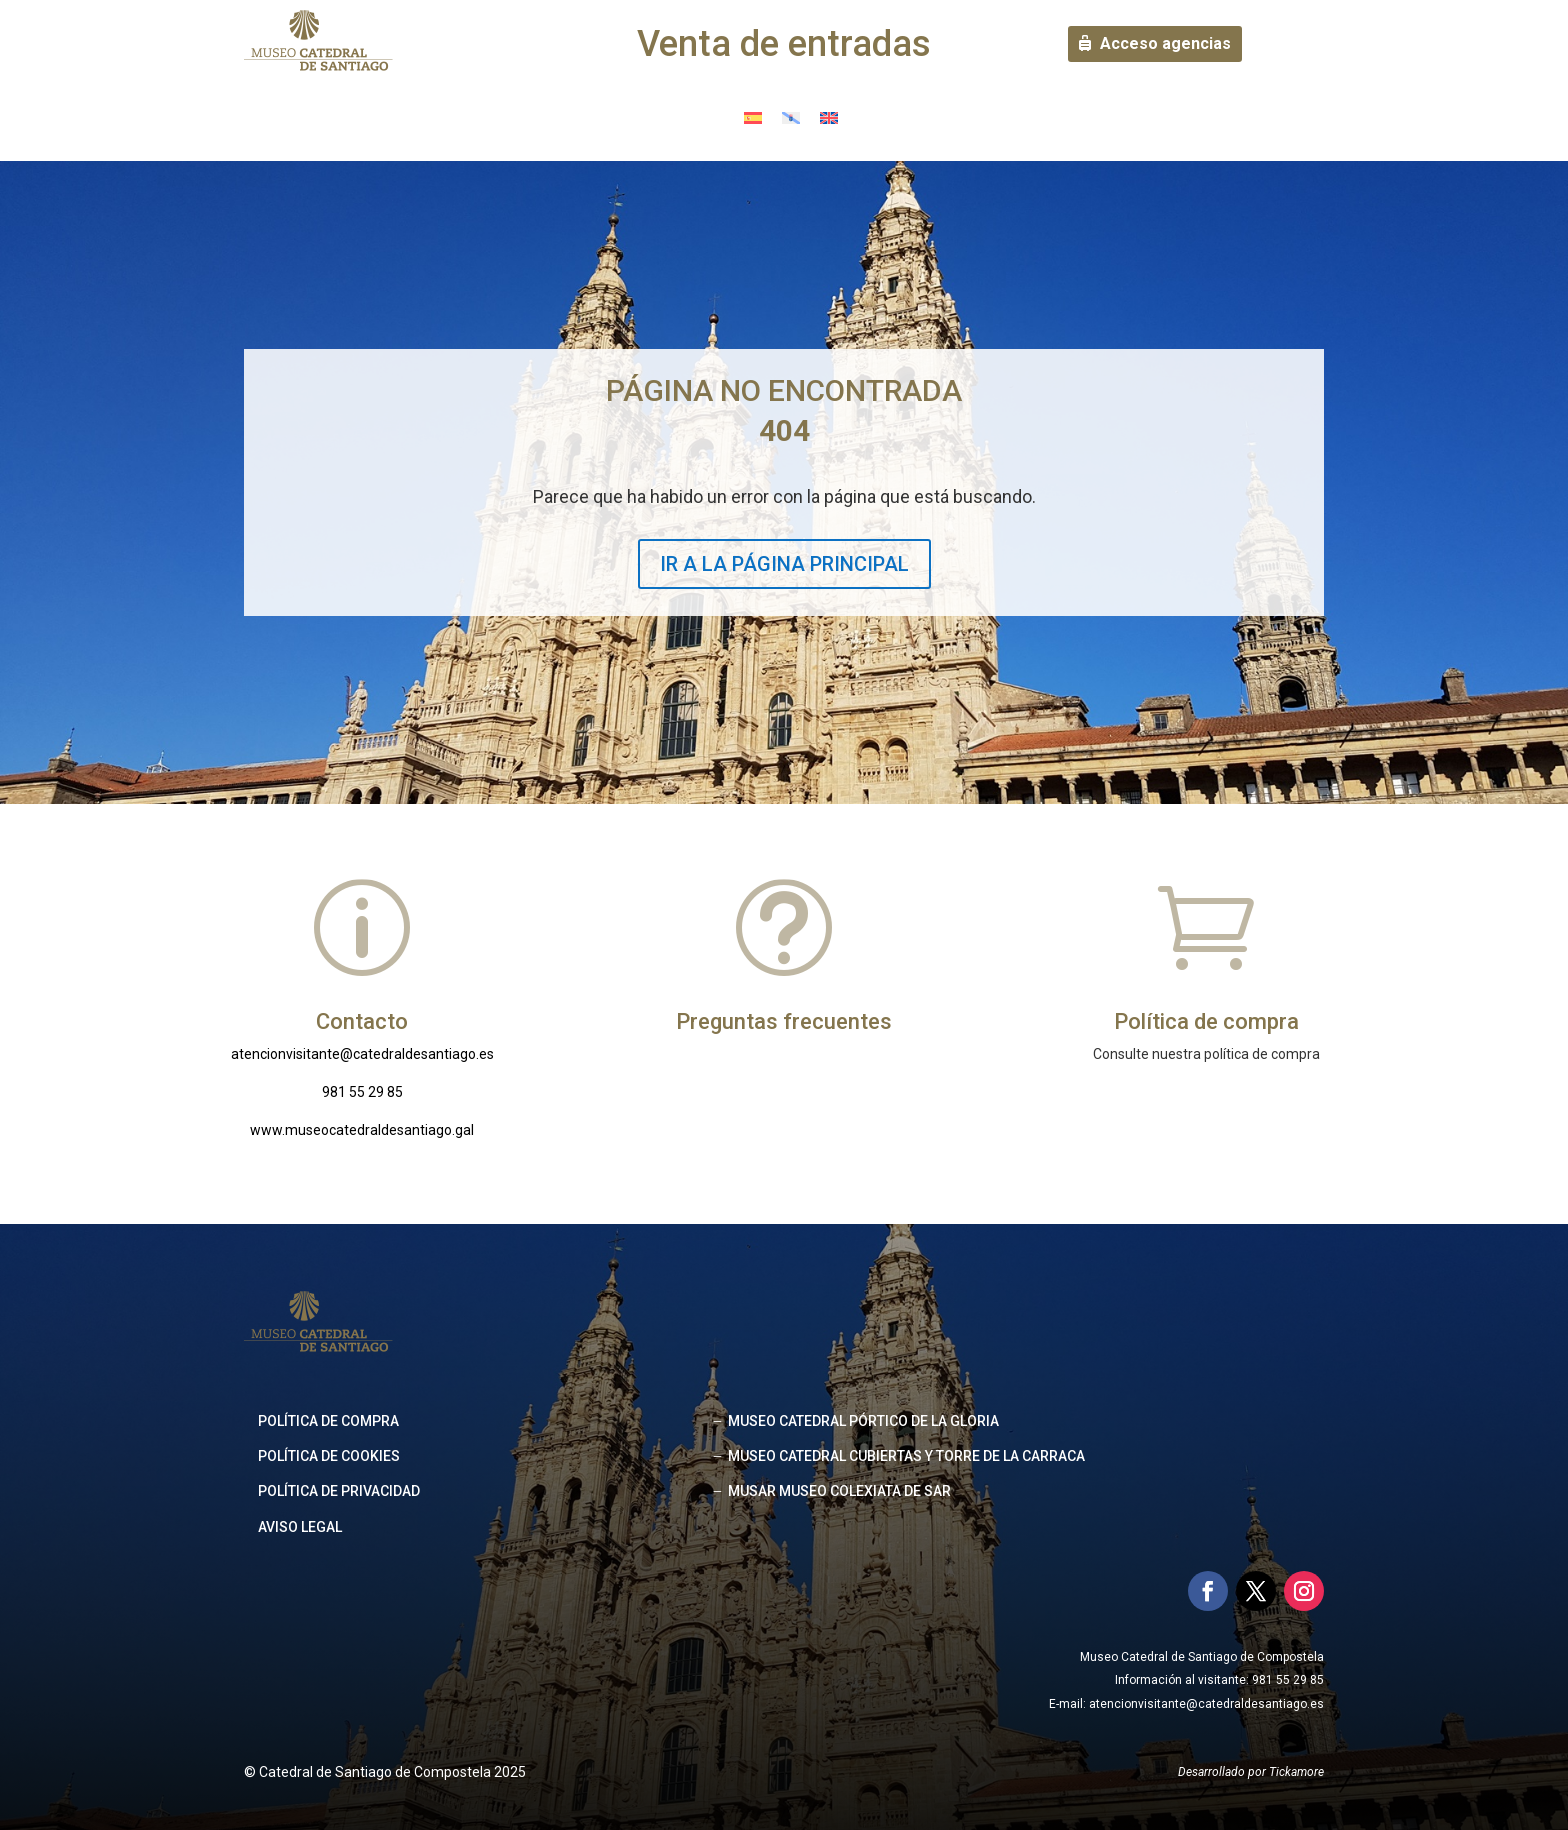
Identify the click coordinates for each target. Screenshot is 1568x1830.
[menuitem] (753, 117)
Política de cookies (329, 1456)
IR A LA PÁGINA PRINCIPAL (784, 564)
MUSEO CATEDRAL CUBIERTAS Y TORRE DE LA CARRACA (906, 1456)
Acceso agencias (1165, 43)
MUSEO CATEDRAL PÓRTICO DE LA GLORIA (863, 1421)
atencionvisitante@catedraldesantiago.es (362, 1054)
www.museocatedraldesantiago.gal (362, 1130)
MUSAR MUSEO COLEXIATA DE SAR (839, 1491)
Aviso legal (300, 1527)
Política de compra (328, 1421)
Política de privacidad (339, 1491)
